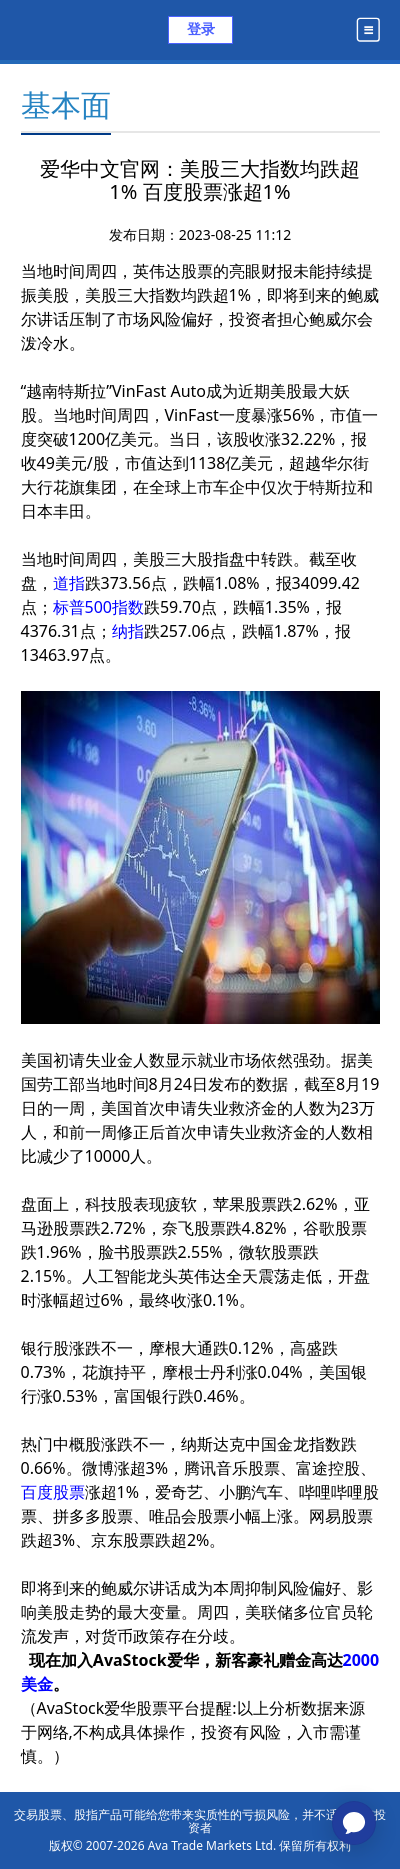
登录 (201, 28)
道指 (69, 583)
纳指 (128, 631)
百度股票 (53, 1492)
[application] (354, 1823)
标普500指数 (98, 607)
